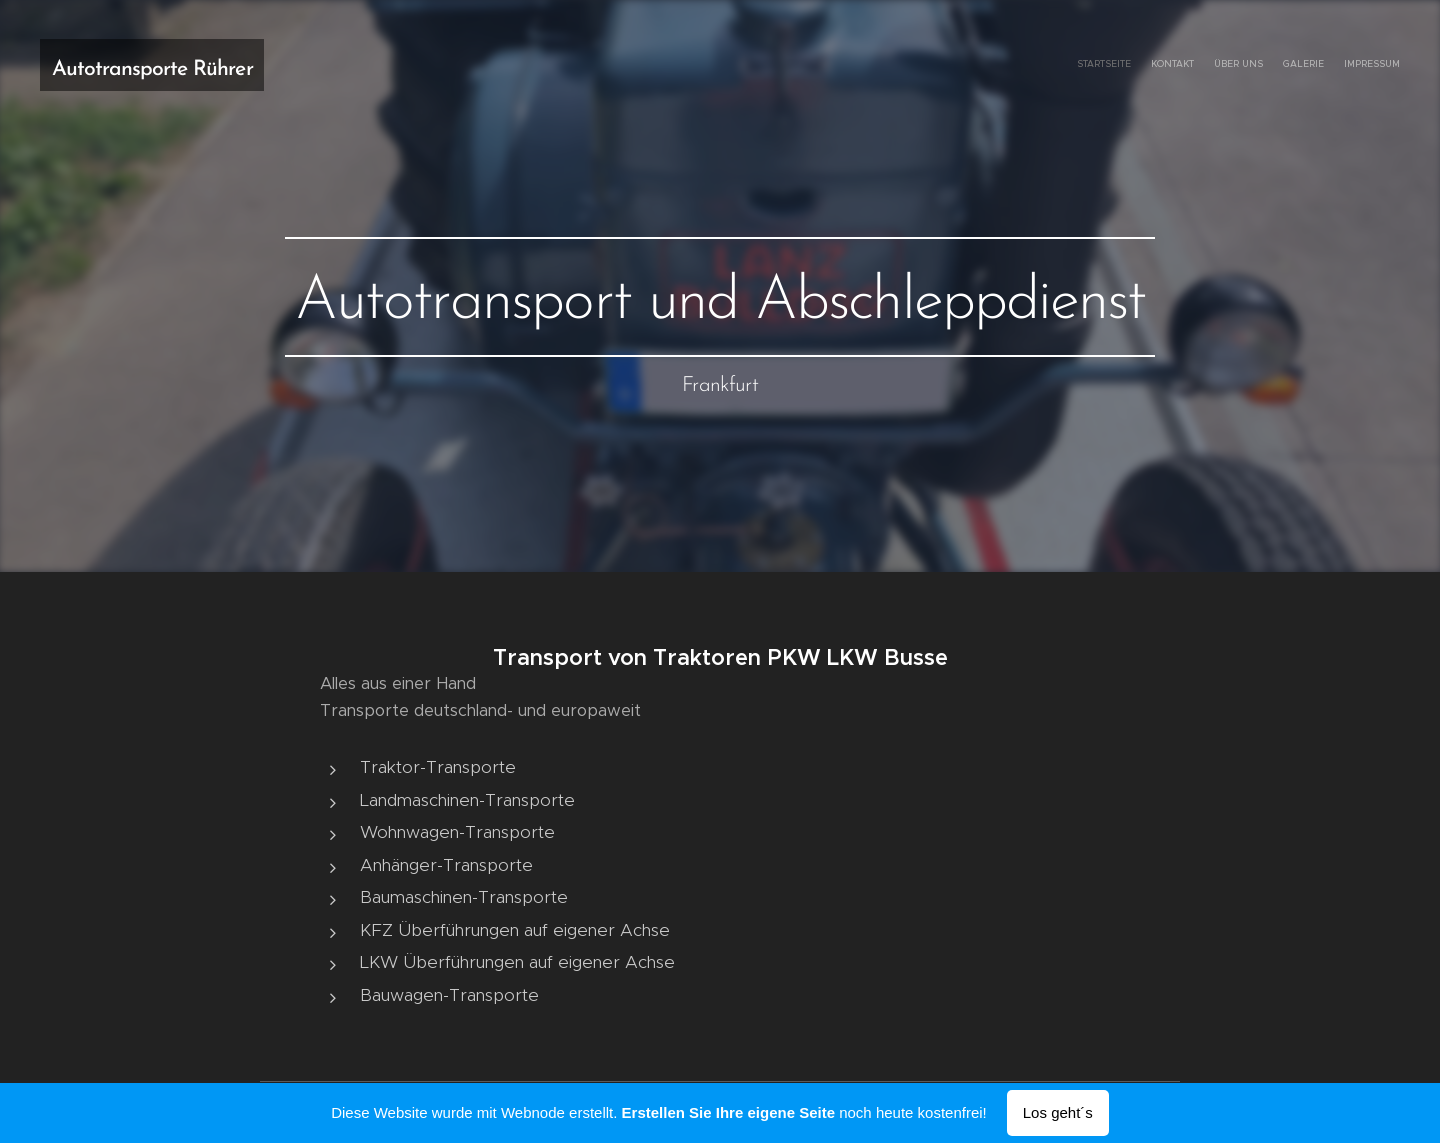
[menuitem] (1322, 65)
